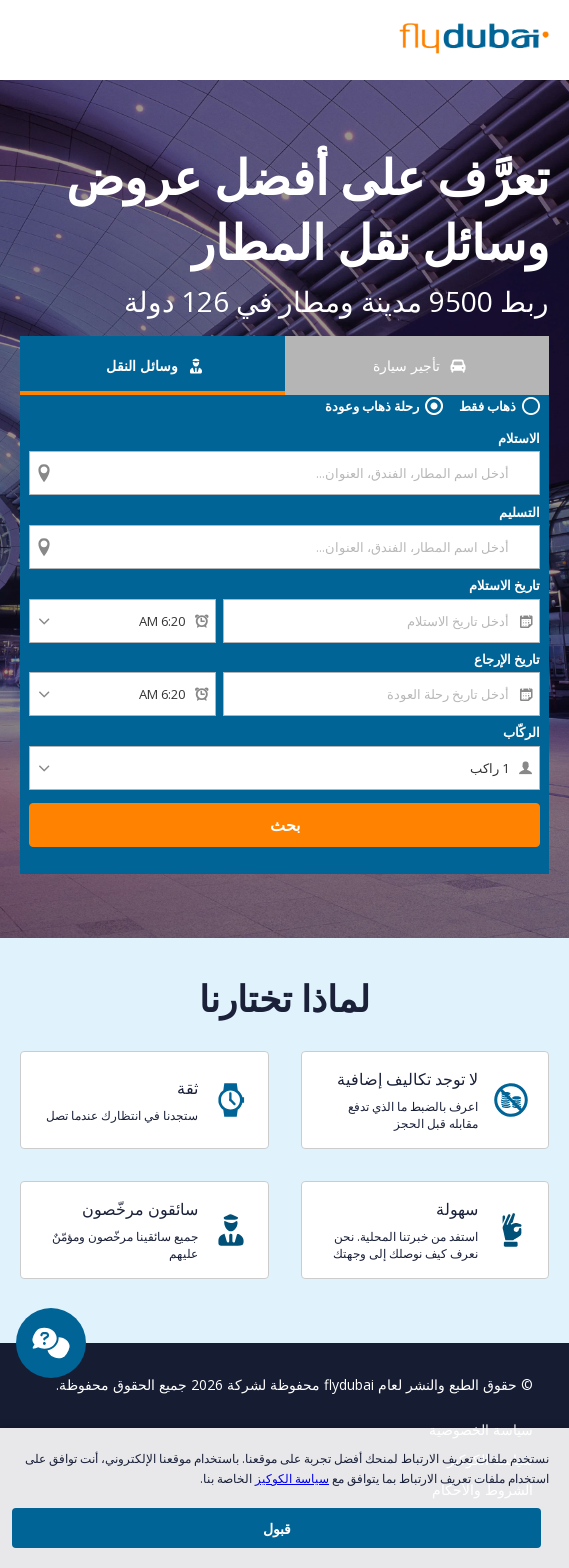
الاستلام (519, 438)
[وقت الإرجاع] (122, 726)
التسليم (519, 528)
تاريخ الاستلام (504, 617)
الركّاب (521, 764)
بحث (285, 857)
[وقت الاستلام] (122, 653)
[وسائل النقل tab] (152, 365)
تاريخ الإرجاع (507, 691)
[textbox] (284, 473)
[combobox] (284, 472)
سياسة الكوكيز (292, 1478)
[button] (22, 40)
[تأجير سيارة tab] (417, 365)
